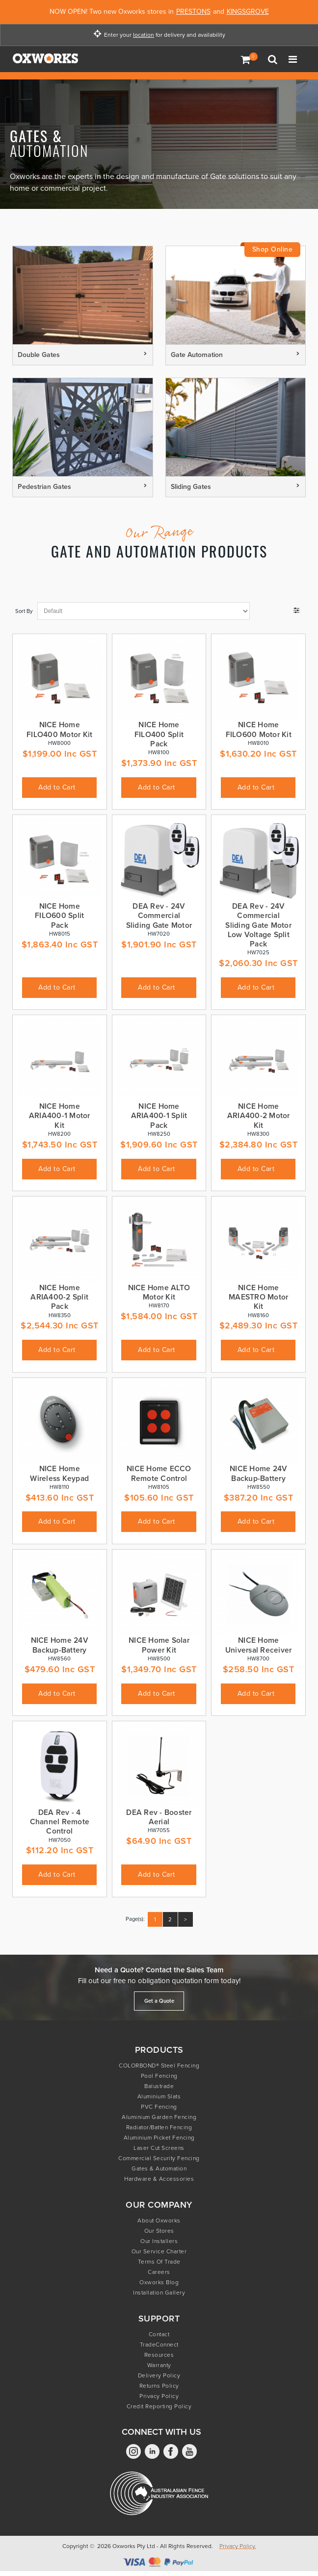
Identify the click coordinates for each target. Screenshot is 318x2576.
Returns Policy (159, 2385)
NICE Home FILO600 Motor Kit (259, 729)
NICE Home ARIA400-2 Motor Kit (258, 1115)
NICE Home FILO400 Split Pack (159, 734)
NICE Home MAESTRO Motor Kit (258, 1297)
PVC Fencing (159, 2106)
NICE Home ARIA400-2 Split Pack (59, 1297)
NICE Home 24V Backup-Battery (258, 1473)
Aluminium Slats (159, 2096)
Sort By (23, 611)
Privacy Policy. (237, 2546)
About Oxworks (159, 2220)
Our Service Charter (159, 2251)
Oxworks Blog (159, 2282)
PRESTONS (193, 12)
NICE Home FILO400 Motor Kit (59, 729)
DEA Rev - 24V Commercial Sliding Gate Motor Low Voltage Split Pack (258, 924)
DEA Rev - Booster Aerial (158, 1817)
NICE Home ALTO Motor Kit (159, 1292)
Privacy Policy (159, 2396)
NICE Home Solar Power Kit (159, 1644)
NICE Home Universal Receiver (258, 1644)
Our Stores (159, 2230)
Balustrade (159, 2086)
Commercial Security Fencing (159, 2158)
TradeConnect (159, 2344)
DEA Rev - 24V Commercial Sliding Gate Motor (159, 915)
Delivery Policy (159, 2375)
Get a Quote (159, 2001)
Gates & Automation (159, 2168)
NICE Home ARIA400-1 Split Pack (159, 1115)
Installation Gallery (159, 2292)
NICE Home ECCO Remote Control (159, 1473)
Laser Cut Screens (159, 2147)
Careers (159, 2272)
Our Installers (159, 2241)
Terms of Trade (159, 2261)
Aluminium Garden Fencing (159, 2117)
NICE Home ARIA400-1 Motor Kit (59, 1115)
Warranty (159, 2365)
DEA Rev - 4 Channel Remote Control (60, 1822)
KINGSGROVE (248, 12)
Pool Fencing (159, 2075)
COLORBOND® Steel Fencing (159, 2065)
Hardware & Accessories (159, 2178)
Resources (159, 2354)
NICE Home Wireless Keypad (59, 1473)
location (143, 35)
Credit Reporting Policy (159, 2406)
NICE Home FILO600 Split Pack (59, 915)
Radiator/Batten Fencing (159, 2127)
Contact (159, 2334)
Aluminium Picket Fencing (159, 2137)
